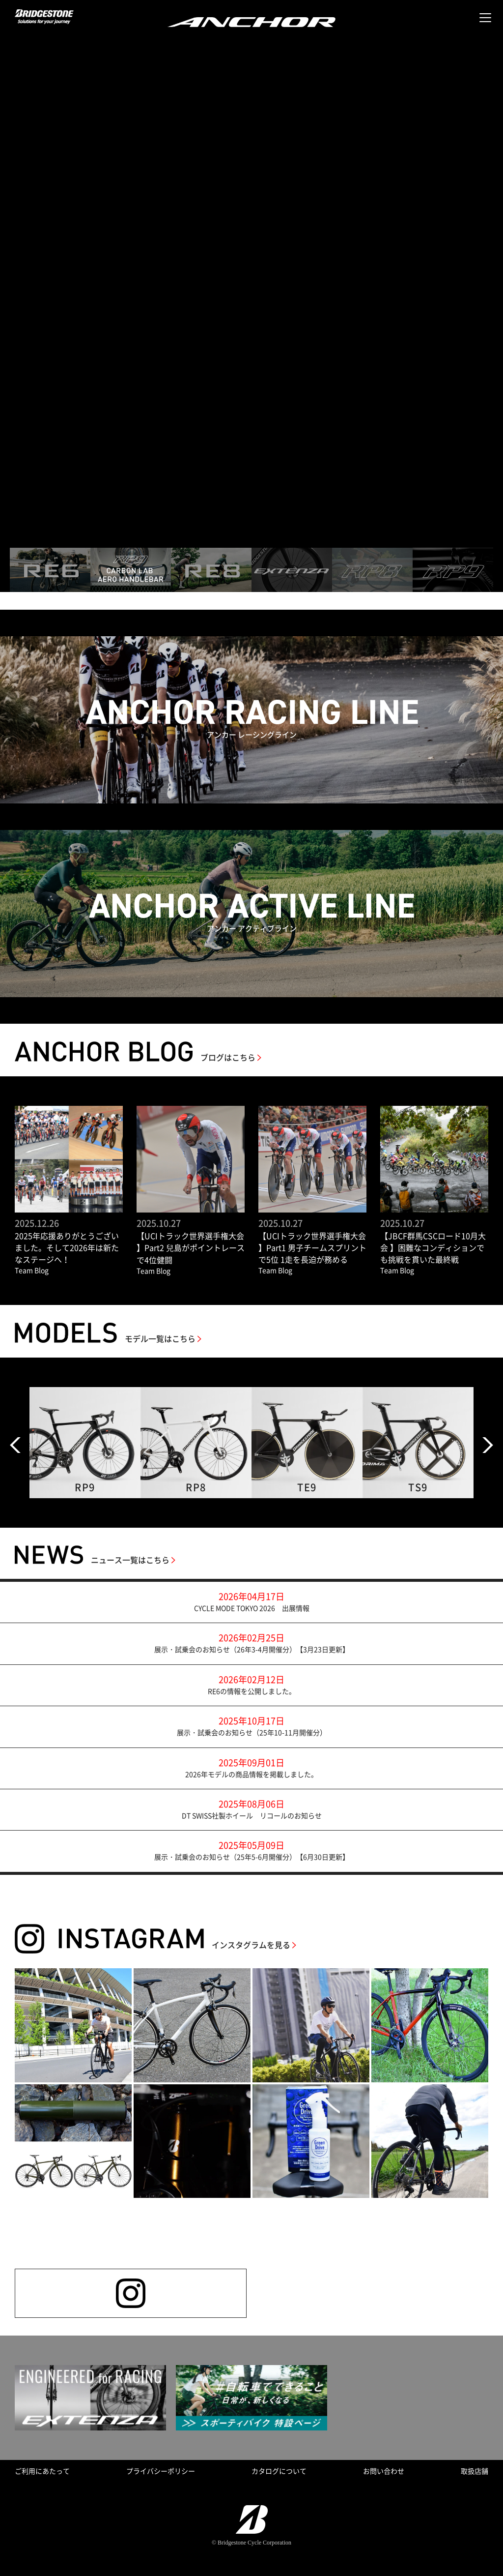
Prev (15, 1445)
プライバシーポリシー (160, 2471)
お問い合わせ (383, 2471)
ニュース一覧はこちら (130, 1560)
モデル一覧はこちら (160, 1338)
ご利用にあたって (42, 2471)
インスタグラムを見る (251, 1945)
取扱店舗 (474, 2471)
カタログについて (279, 2471)
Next (487, 1445)
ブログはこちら (227, 1057)
